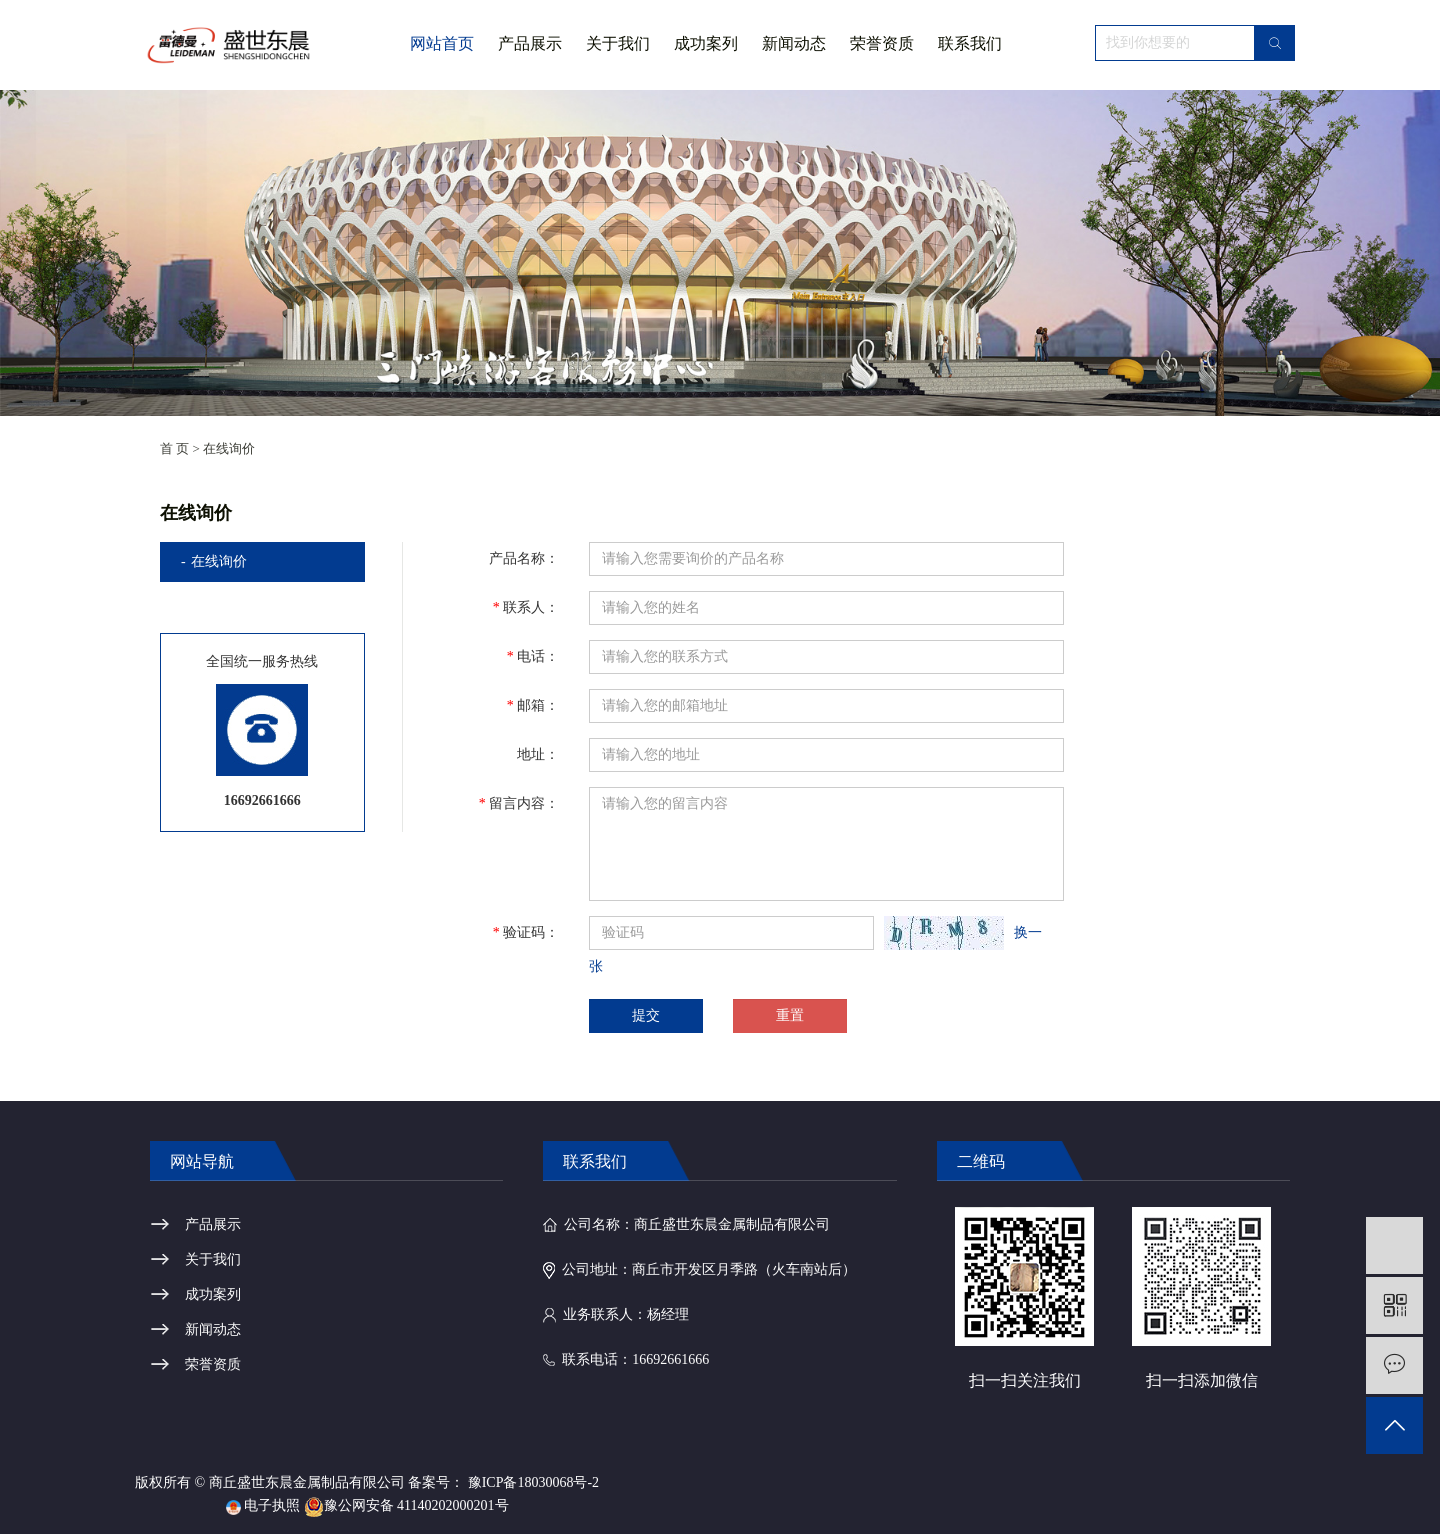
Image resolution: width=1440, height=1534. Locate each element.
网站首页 (442, 43)
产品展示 (530, 43)
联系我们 (970, 43)
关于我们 (618, 61)
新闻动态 (794, 43)
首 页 (174, 448)
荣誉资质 (882, 43)
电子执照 (263, 1505)
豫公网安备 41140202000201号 (406, 1505)
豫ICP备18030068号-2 (533, 1482)
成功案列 (706, 43)
